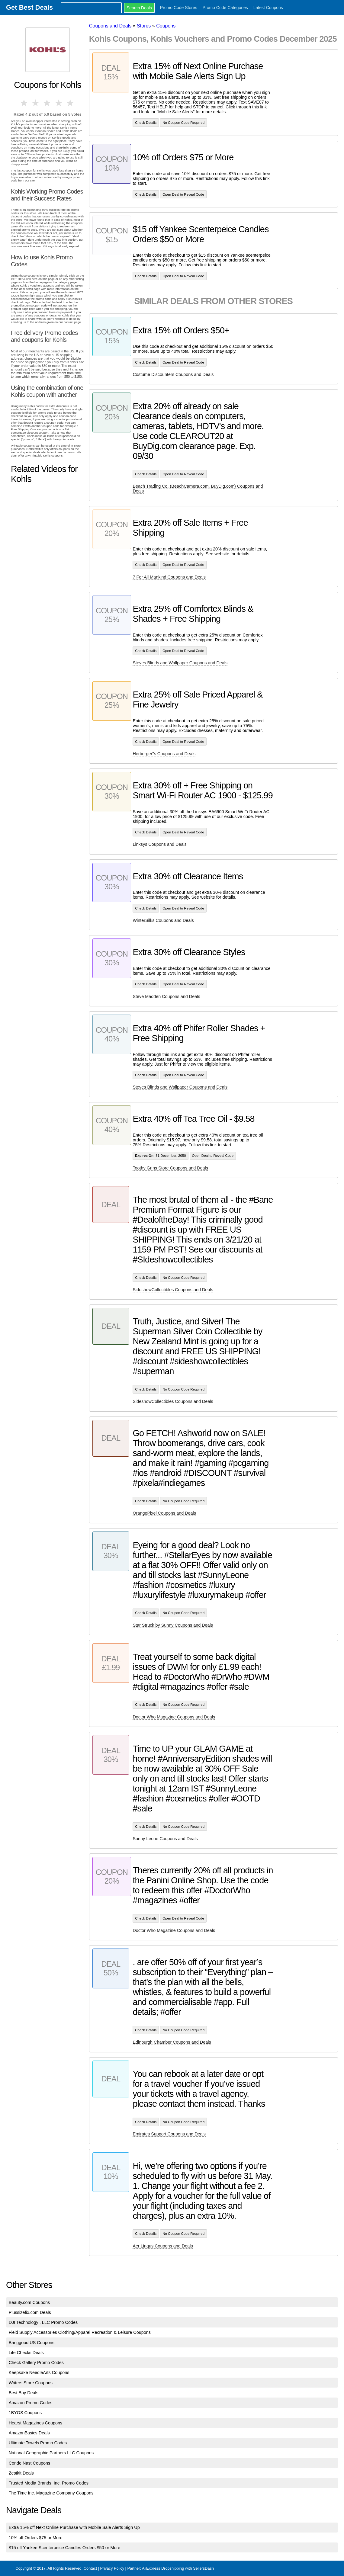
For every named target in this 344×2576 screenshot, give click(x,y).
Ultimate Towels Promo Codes (38, 2442)
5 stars (70, 103)
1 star (24, 103)
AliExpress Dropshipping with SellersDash (178, 2568)
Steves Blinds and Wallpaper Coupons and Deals (180, 662)
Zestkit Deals (21, 2473)
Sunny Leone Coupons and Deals (165, 1838)
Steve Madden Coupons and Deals (166, 996)
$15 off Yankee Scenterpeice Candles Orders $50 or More (65, 2547)
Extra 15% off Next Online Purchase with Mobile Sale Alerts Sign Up (74, 2527)
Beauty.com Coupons (29, 2302)
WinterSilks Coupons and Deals (163, 920)
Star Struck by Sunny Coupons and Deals (173, 1625)
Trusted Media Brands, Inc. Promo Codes (48, 2483)
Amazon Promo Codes (31, 2402)
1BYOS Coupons (25, 2412)
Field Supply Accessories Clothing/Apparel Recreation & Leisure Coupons (80, 2332)
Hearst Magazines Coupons (36, 2422)
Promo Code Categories (225, 7)
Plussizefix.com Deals (30, 2312)
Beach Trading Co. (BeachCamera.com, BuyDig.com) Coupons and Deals (198, 488)
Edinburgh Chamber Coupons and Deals (172, 2042)
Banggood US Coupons (31, 2342)
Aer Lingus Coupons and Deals (163, 2246)
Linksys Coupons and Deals (159, 844)
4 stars (59, 103)
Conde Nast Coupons (29, 2463)
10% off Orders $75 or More (36, 2537)
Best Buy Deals (23, 2392)
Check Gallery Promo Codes (36, 2362)
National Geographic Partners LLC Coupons (51, 2452)
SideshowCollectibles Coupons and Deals (173, 1289)
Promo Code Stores (178, 7)
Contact (90, 2568)
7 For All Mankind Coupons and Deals (169, 577)
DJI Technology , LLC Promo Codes (43, 2322)
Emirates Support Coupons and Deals (169, 2134)
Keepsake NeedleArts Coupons (39, 2372)
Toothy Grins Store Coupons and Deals (170, 1168)
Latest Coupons (268, 7)
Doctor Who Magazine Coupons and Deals (174, 1717)
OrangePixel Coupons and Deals (164, 1513)
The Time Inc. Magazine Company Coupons (51, 2493)
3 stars (47, 103)
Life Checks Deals (26, 2352)
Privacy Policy (112, 2568)
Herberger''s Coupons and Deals (164, 753)
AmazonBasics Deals (29, 2432)
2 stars (36, 103)
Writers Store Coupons (31, 2382)
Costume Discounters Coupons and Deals (173, 374)
